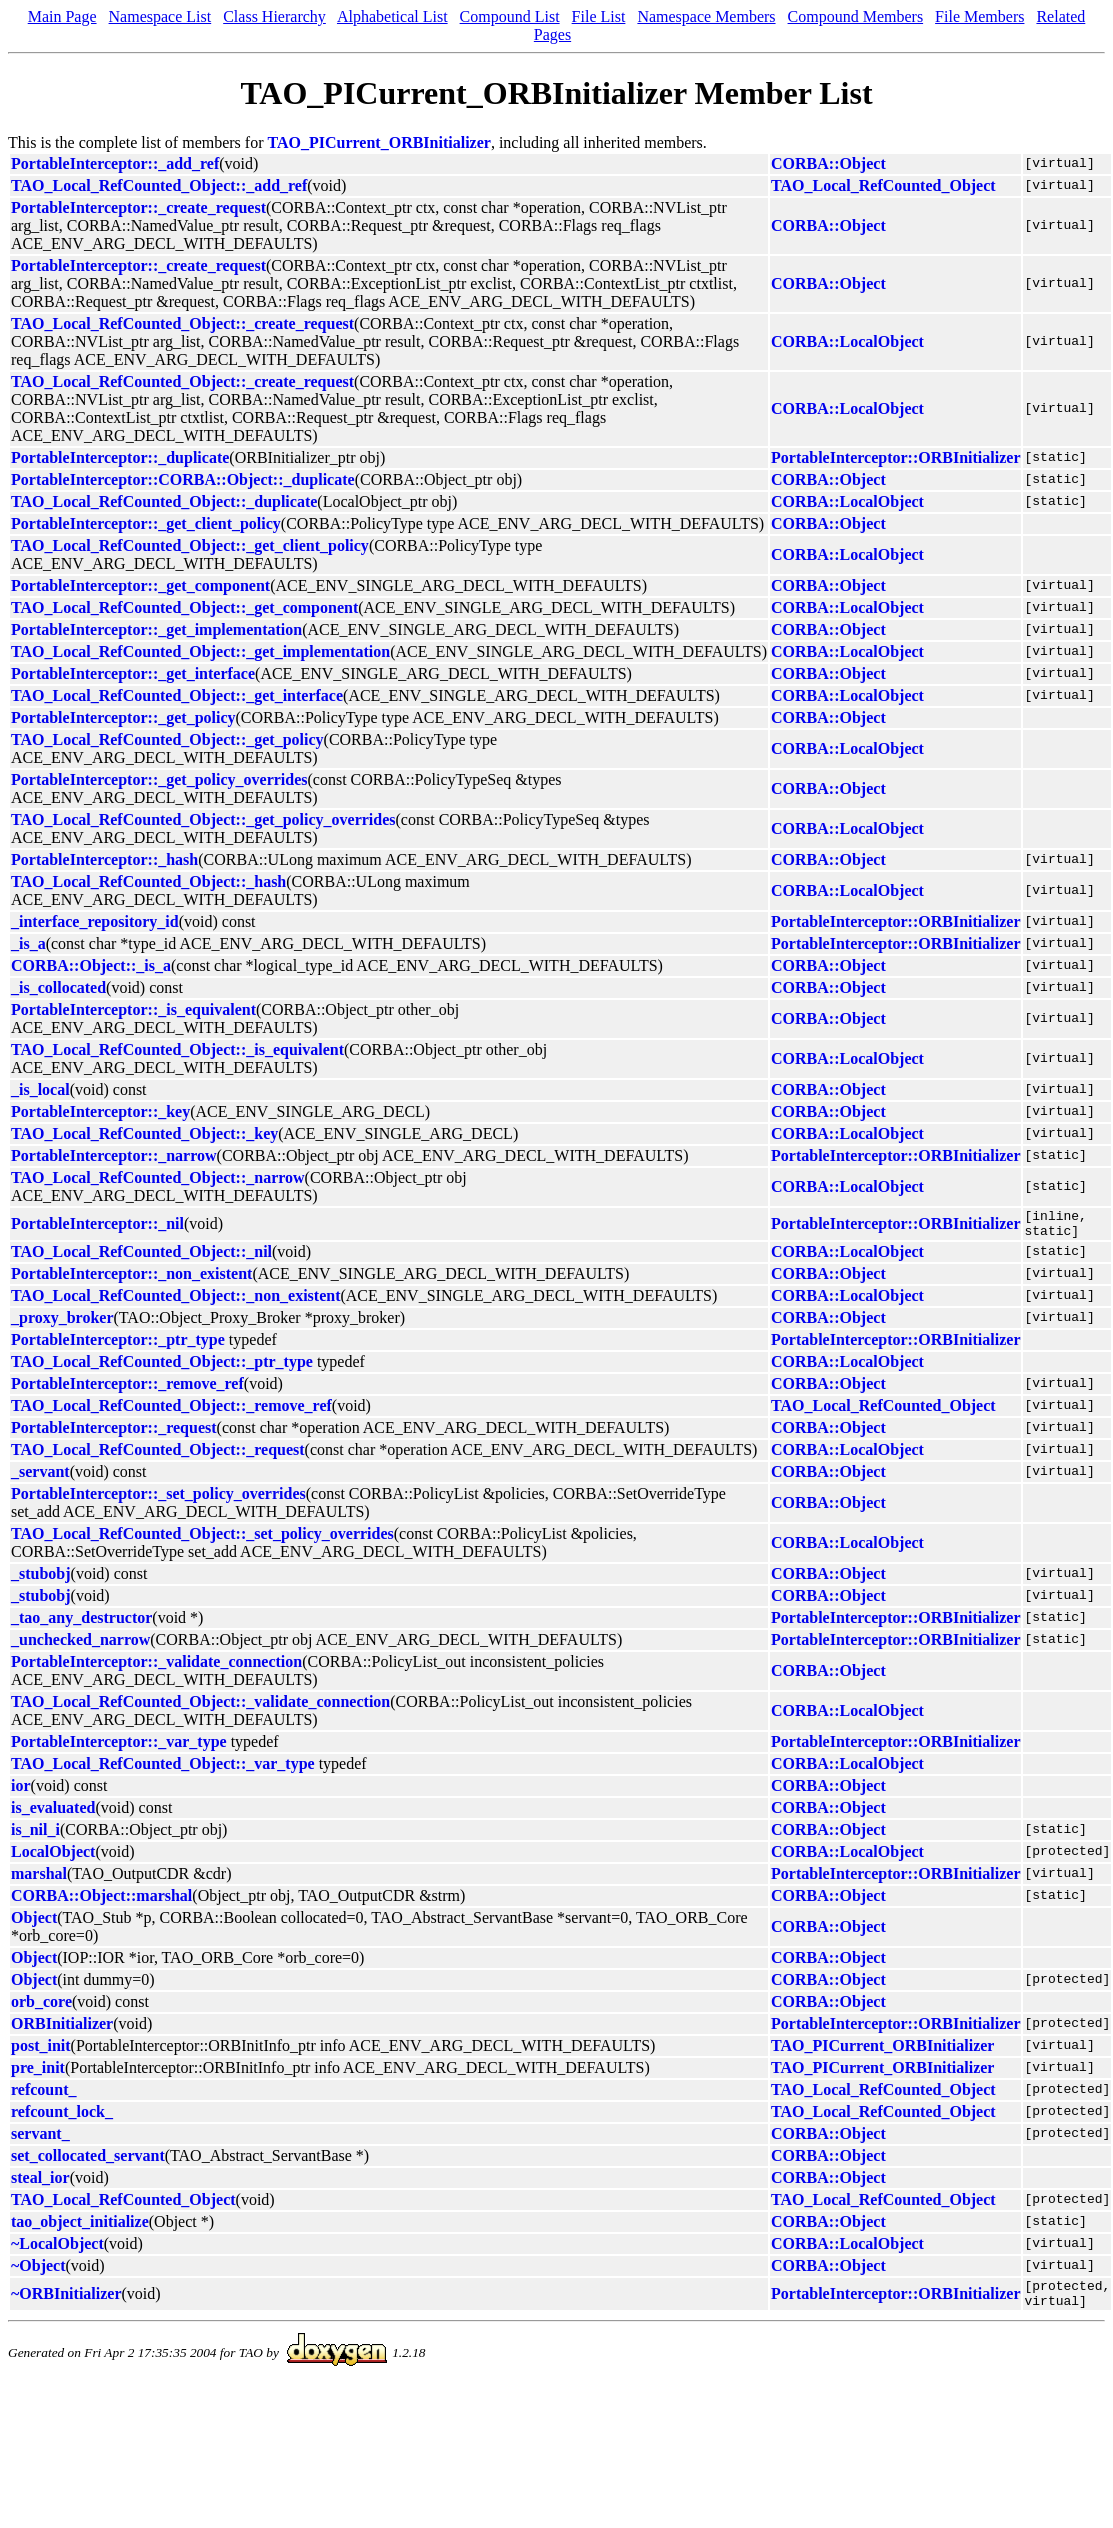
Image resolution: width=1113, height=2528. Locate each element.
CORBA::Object (828, 163)
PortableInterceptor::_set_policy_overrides (158, 1499)
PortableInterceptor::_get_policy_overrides (159, 779)
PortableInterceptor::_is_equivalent (133, 1009)
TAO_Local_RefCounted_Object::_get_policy (167, 739)
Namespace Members (706, 16)
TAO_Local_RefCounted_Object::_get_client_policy (190, 545)
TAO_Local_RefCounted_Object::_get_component (184, 607)
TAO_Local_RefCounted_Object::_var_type (163, 1769)
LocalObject (53, 1857)
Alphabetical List (392, 16)
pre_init (38, 2073)
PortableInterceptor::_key (100, 1111)
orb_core (41, 2007)
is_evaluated (53, 1813)
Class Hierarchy (274, 16)
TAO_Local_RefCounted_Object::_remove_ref (171, 1411)
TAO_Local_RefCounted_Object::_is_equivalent (177, 1049)
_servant (40, 1477)
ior (21, 1791)
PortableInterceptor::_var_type (119, 1747)
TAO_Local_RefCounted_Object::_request (158, 1455)
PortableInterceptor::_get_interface (133, 673)
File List (599, 16)
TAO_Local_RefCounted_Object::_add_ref (159, 185)
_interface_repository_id (95, 921)
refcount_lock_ (62, 2117)
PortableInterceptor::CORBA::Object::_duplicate (183, 479)
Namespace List (160, 16)
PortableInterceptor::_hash (104, 859)
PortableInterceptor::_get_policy (123, 717)
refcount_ (43, 2095)
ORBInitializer (62, 2029)
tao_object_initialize (80, 2227)
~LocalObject (57, 2249)
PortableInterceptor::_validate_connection (156, 1667)
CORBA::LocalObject (847, 341)
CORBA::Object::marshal (101, 1901)
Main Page (62, 16)
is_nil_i (35, 1835)
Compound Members (856, 16)
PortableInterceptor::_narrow (114, 1155)
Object (34, 1923)
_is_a (28, 943)
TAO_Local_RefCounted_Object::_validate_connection (200, 1707)
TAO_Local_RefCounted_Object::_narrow (158, 1177)
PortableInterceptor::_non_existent (131, 1279)
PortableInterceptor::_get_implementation (156, 629)
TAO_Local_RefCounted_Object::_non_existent (175, 1301)
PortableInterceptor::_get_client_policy (146, 523)
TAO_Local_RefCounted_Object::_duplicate (164, 501)
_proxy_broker (62, 1323)
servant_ (40, 2139)
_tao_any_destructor (81, 1623)
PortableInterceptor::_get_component (140, 585)
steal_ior (40, 2183)
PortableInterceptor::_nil (97, 1226)
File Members (979, 16)
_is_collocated (58, 987)
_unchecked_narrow (80, 1645)
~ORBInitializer (66, 2302)
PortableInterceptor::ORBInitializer (895, 457)
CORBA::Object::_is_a (91, 965)
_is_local (40, 1089)
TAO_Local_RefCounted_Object (883, 185)
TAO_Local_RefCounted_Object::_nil (141, 1257)
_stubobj (41, 1579)
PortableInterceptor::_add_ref (115, 163)
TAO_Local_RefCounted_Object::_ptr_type (162, 1367)
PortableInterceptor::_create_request (138, 207)
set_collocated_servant (88, 2161)
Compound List (510, 16)
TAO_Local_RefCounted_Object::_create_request (182, 323)
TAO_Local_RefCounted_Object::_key (144, 1133)
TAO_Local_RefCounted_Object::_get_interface (177, 695)
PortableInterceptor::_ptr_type (118, 1345)
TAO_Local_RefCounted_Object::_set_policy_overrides (202, 1539)
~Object (38, 2271)
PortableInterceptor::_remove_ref (127, 1389)
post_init (41, 2051)
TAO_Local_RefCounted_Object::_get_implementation (200, 651)
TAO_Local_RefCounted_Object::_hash (148, 881)
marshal (39, 1879)
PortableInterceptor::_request (114, 1433)
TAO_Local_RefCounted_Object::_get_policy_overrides (203, 819)
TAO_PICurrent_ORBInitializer (379, 142)
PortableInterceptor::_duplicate (120, 457)
